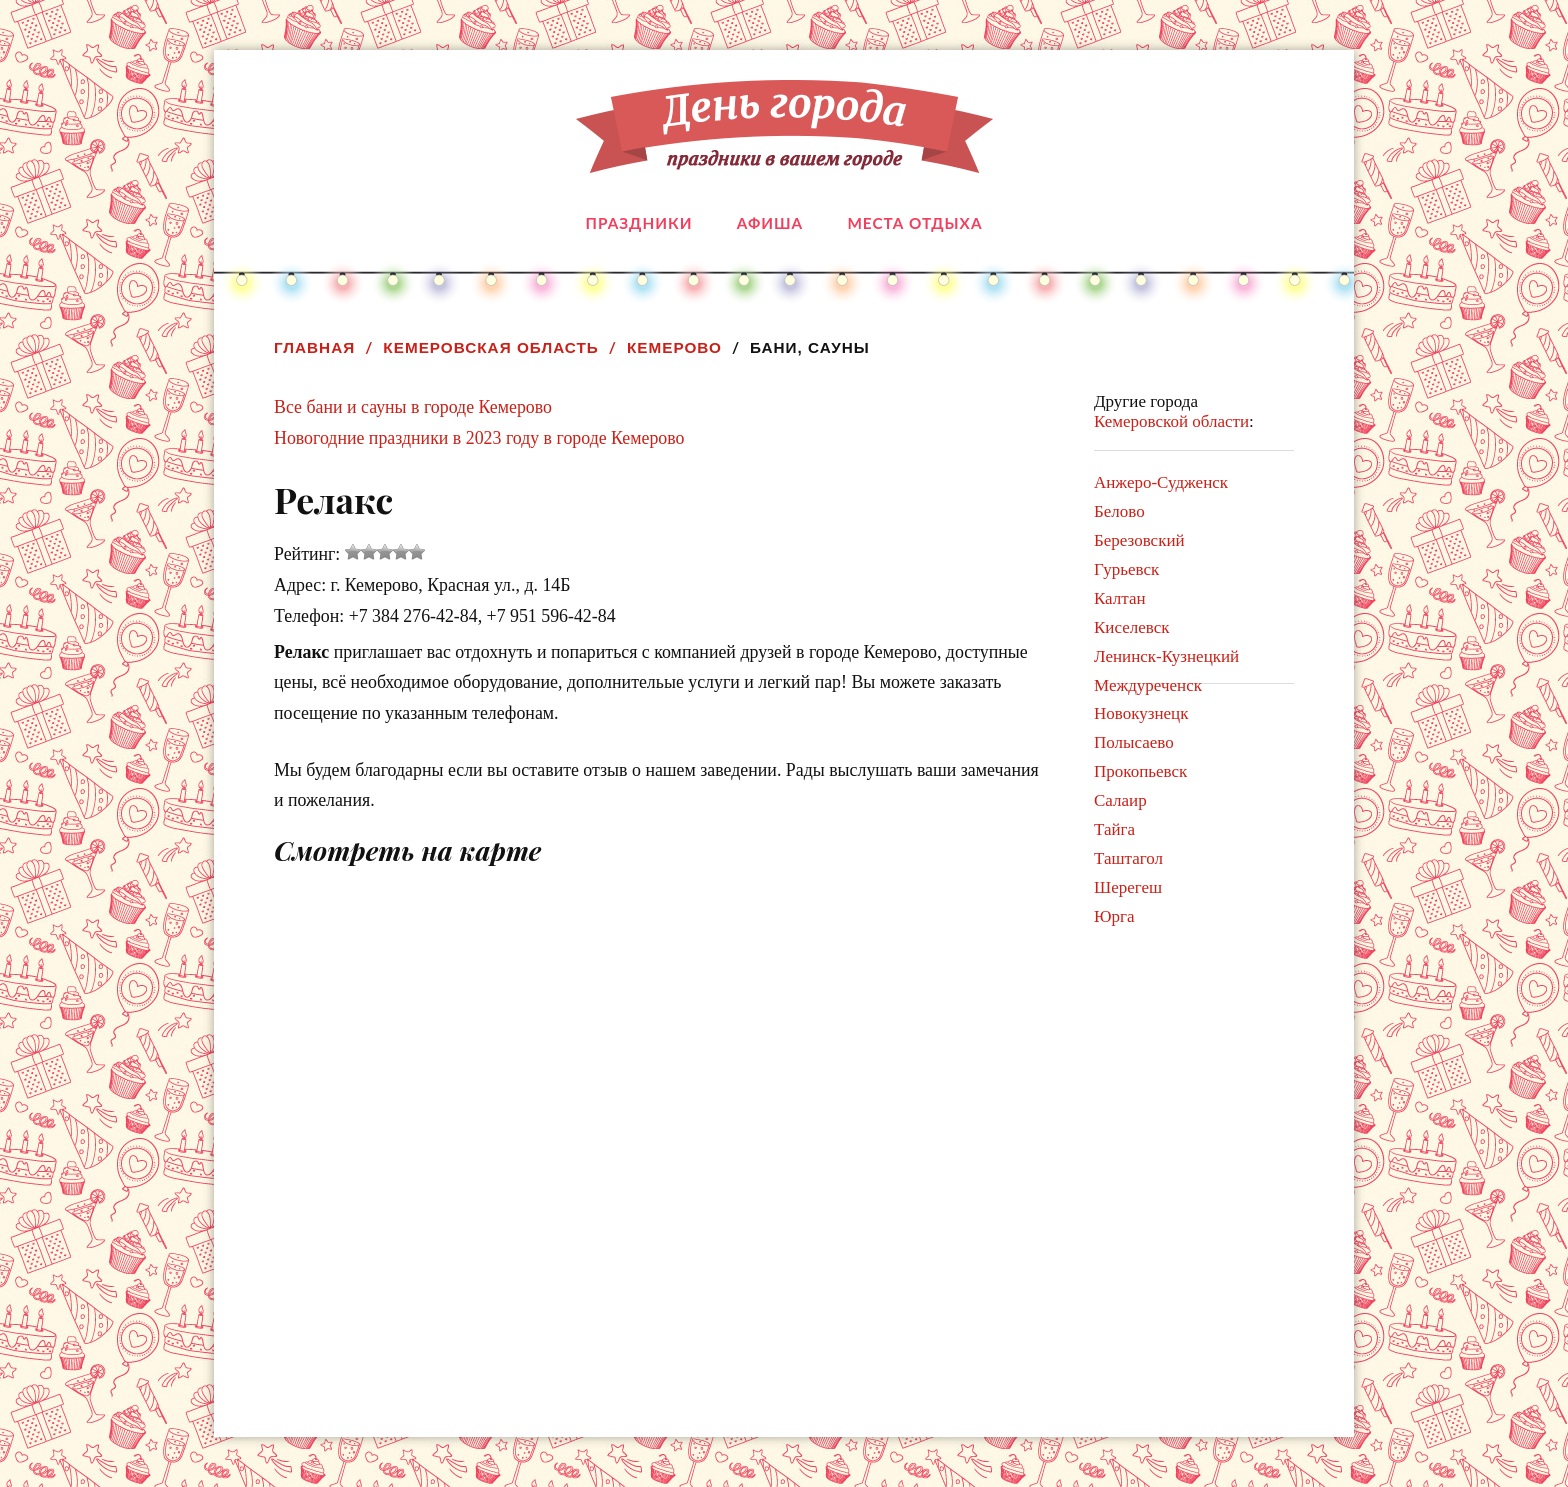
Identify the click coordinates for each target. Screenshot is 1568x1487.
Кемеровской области (1171, 421)
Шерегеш (1128, 887)
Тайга (1114, 829)
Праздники (639, 223)
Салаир (1120, 800)
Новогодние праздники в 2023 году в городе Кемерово (479, 438)
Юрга (1114, 916)
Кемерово (674, 347)
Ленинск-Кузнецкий (1166, 656)
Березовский (1139, 540)
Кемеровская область (490, 347)
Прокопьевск (1140, 771)
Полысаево (1134, 742)
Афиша (770, 223)
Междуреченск (1148, 685)
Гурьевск (1126, 569)
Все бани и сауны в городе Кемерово (413, 407)
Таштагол (1128, 858)
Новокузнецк (1141, 713)
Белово (1119, 511)
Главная (314, 347)
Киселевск (1132, 627)
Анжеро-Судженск (1161, 482)
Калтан (1120, 598)
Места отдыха (914, 223)
